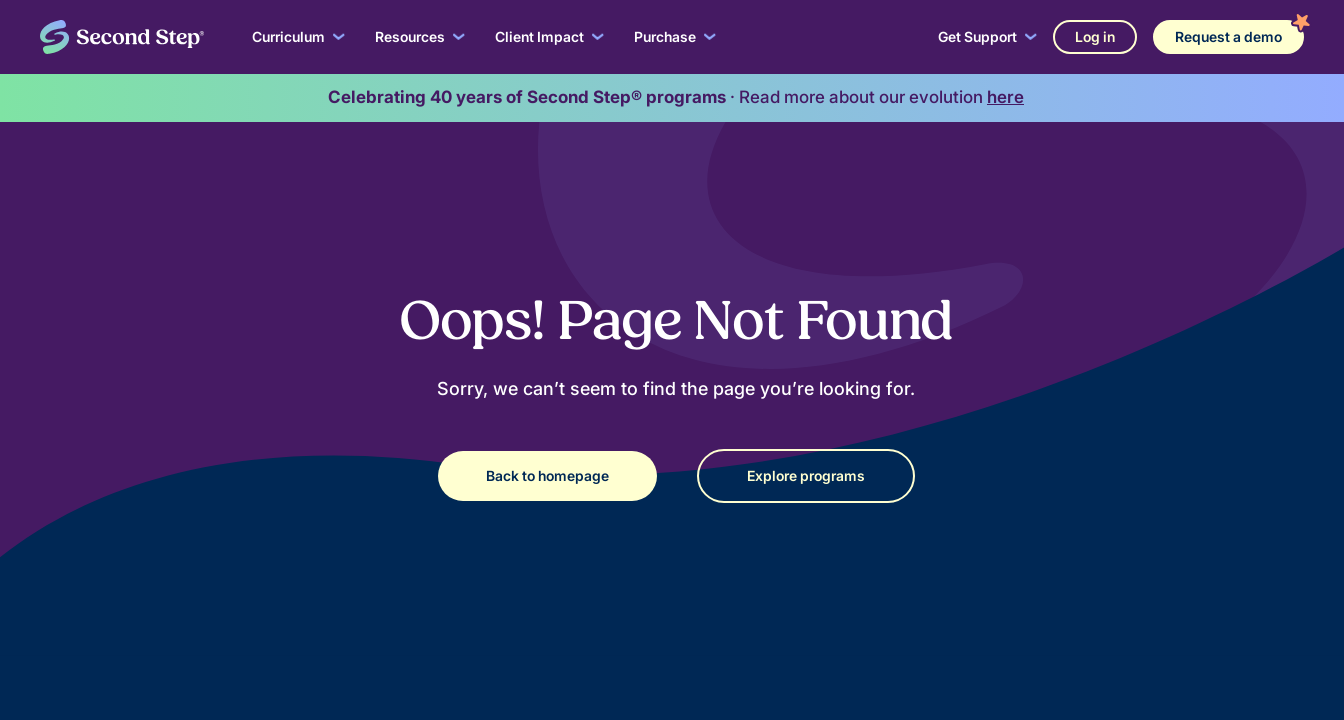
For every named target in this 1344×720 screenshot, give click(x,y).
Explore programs (806, 475)
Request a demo (1228, 36)
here (1005, 97)
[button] (298, 37)
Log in (1095, 36)
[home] (122, 37)
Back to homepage (547, 475)
